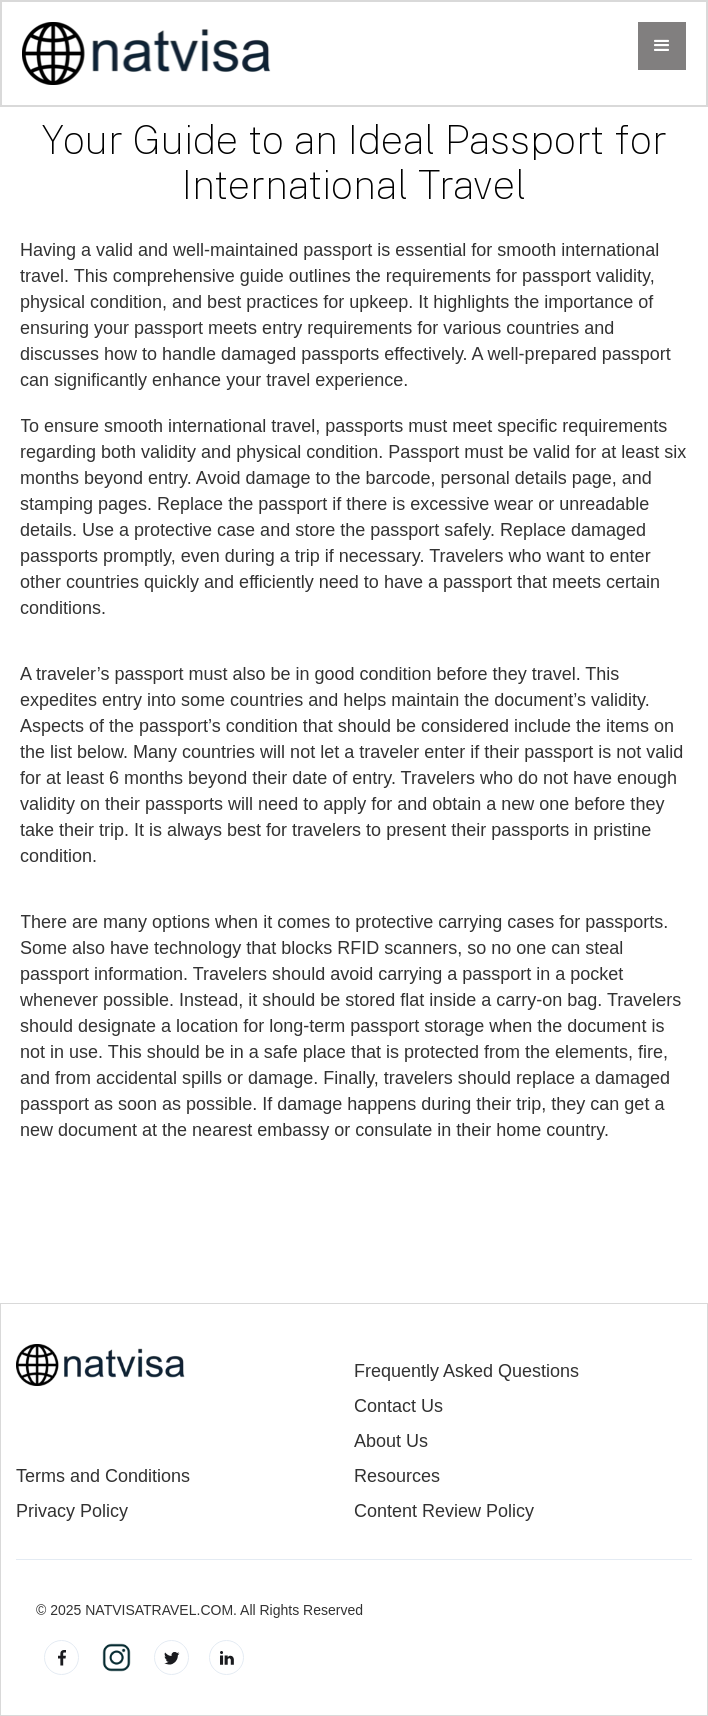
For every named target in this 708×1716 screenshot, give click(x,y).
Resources (397, 1476)
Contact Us (398, 1406)
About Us (391, 1441)
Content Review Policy (444, 1511)
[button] (662, 46)
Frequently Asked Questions (466, 1371)
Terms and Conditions (103, 1476)
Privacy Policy (72, 1511)
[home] (146, 53)
